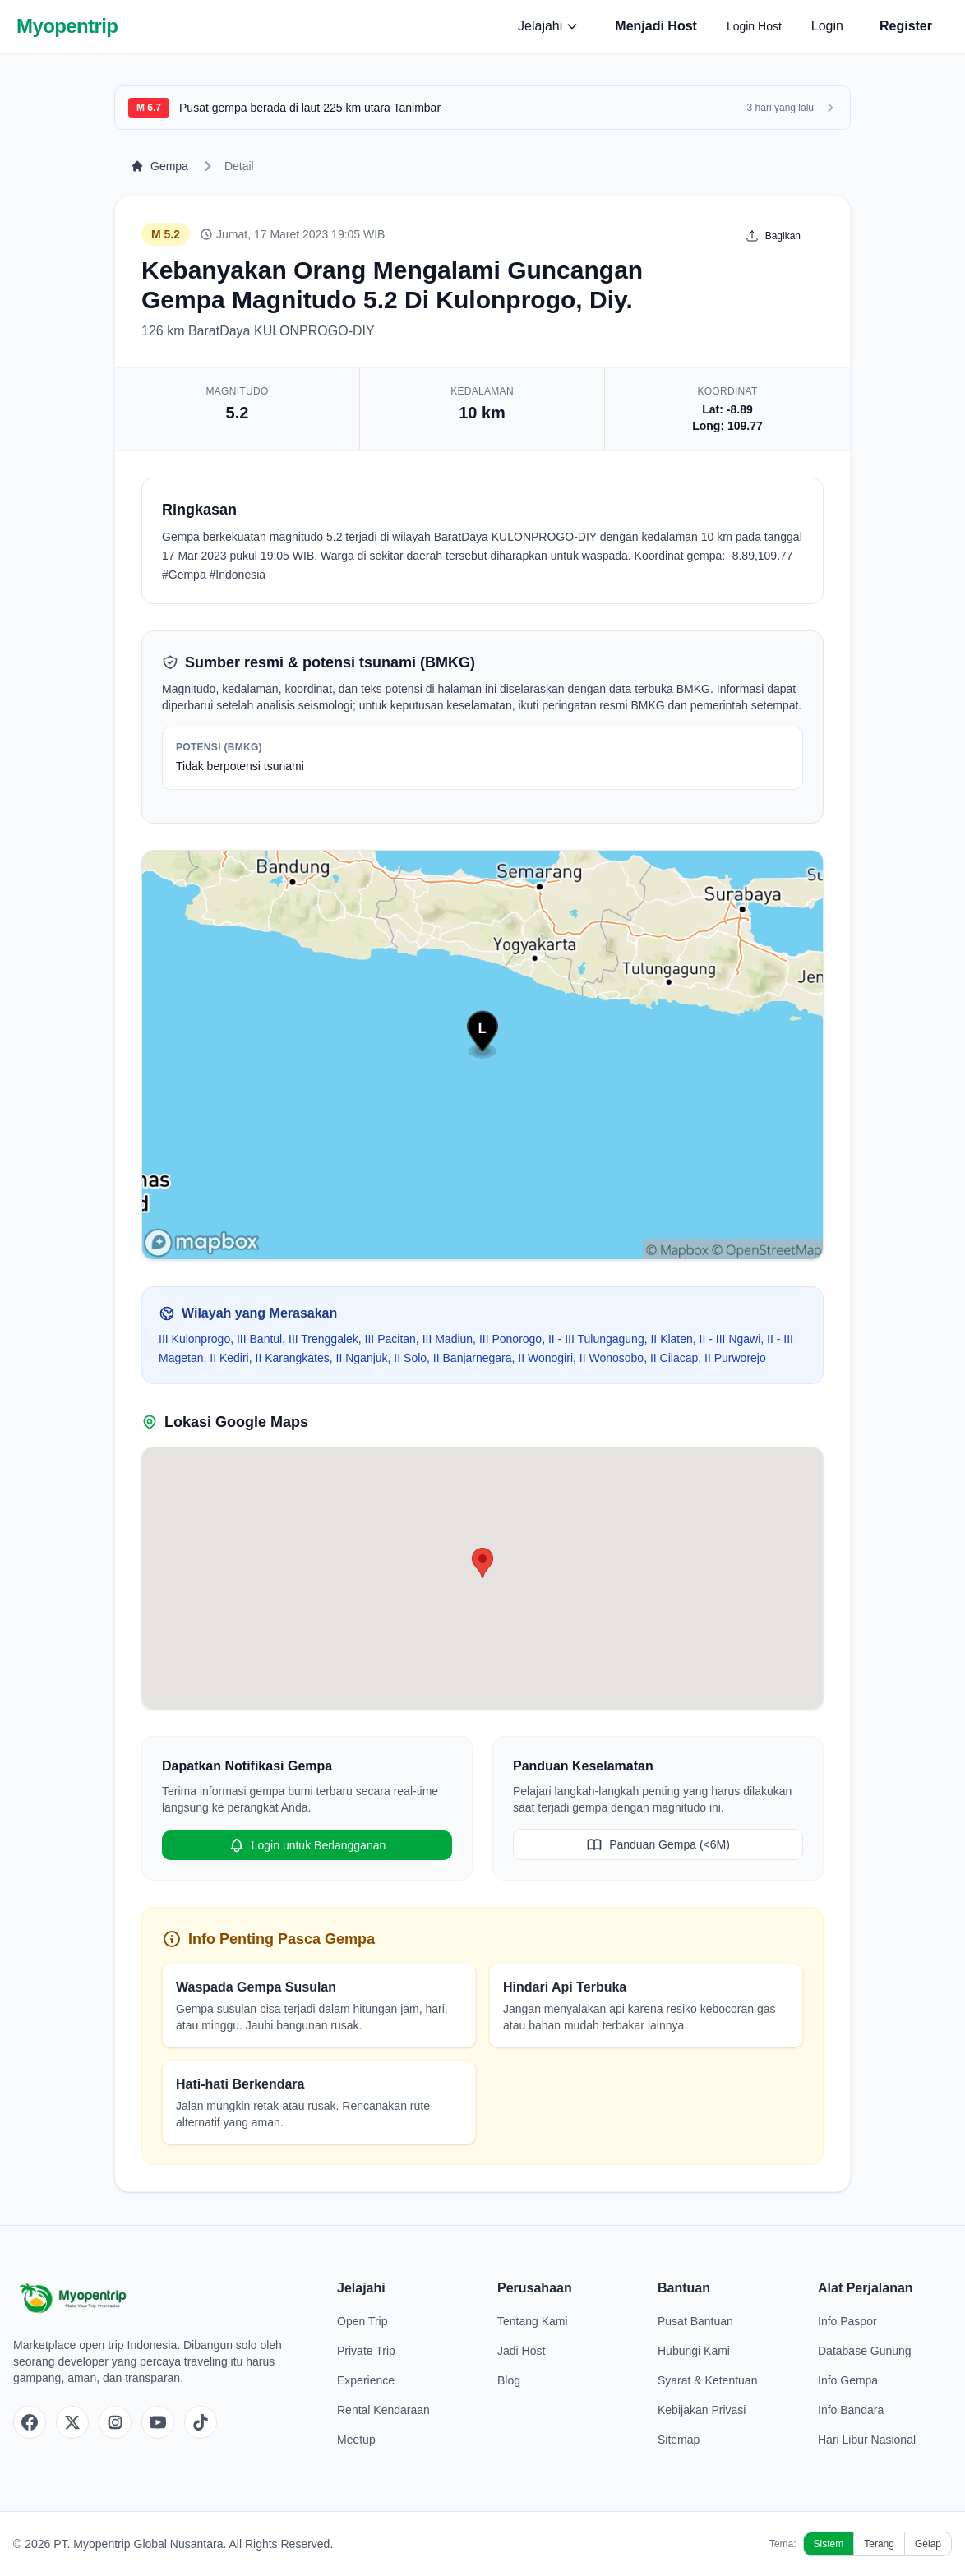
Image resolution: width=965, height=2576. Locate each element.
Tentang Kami (532, 2321)
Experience (366, 2380)
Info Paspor (847, 2321)
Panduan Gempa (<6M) (658, 1844)
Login (827, 26)
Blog (508, 2380)
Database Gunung (865, 2350)
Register (906, 26)
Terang (879, 2544)
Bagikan (773, 235)
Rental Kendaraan (383, 2410)
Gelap (928, 2544)
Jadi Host (521, 2350)
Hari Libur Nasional (867, 2439)
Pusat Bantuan (695, 2321)
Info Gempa (848, 2380)
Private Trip (366, 2350)
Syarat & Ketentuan (707, 2380)
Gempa (159, 166)
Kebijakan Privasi (702, 2410)
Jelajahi (548, 26)
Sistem (829, 2544)
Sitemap (679, 2439)
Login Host (754, 26)
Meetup (356, 2439)
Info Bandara (851, 2410)
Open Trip (362, 2321)
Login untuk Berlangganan (307, 1845)
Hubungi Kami (694, 2350)
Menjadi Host (656, 26)
